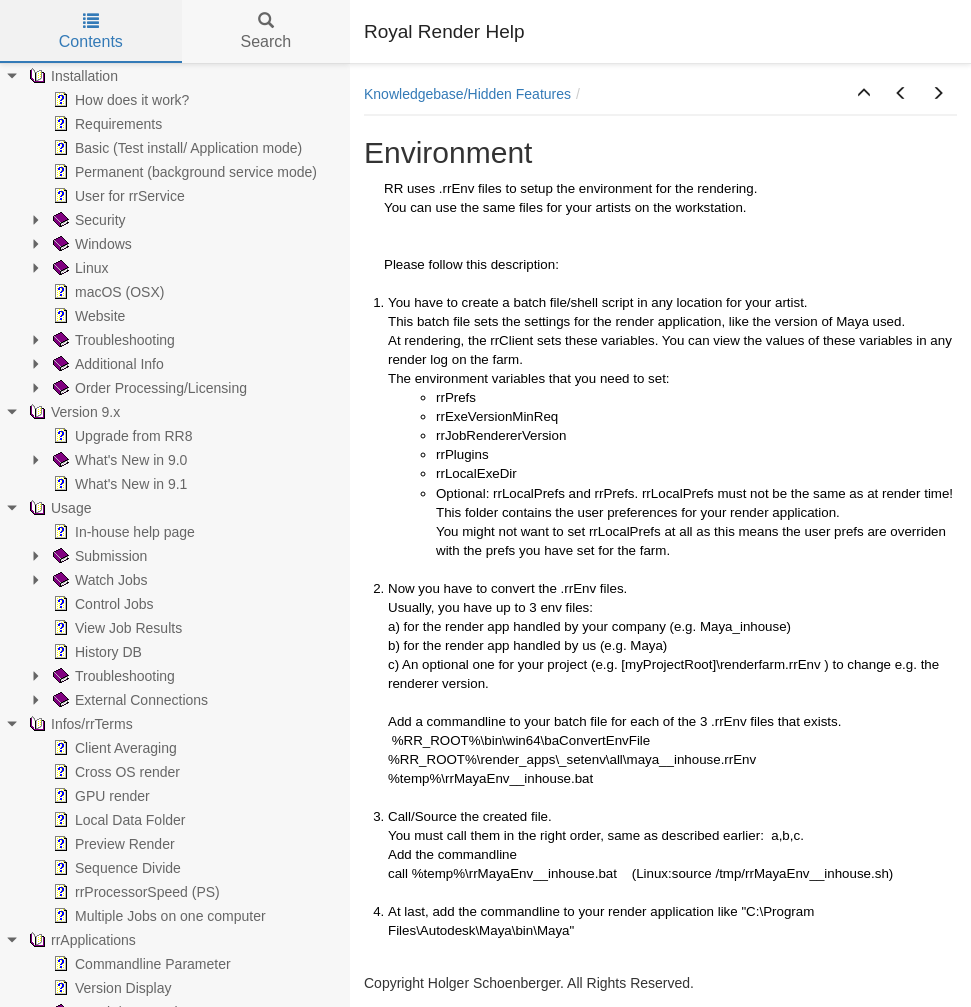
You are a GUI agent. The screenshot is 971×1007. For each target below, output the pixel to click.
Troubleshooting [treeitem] (112, 340)
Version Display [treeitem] (110, 988)
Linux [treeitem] (78, 268)
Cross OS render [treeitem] (114, 772)
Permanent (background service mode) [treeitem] (183, 172)
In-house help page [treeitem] (122, 532)
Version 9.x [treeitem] (72, 412)
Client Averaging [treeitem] (113, 748)
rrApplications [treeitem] (80, 940)
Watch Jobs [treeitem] (98, 580)
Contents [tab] (91, 31)
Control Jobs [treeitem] (101, 604)
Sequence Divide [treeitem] (115, 868)
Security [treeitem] (87, 220)
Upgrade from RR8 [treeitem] (121, 436)
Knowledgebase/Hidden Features (467, 94)
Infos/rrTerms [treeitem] (79, 724)
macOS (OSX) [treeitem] (106, 292)
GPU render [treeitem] (99, 796)
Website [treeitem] (87, 316)
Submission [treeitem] (98, 556)
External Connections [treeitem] (128, 700)
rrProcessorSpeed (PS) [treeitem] (134, 892)
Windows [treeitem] (90, 244)
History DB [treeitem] (95, 652)
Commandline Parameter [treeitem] (140, 964)
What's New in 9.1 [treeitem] (118, 484)
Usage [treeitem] (58, 508)
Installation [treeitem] (71, 76)
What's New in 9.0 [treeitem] (118, 460)
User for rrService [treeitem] (117, 196)
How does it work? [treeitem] (119, 100)
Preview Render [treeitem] (112, 844)
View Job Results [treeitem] (115, 628)
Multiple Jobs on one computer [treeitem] (157, 916)
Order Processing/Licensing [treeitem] (148, 388)
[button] (864, 94)
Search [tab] (265, 31)
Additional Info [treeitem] (106, 364)
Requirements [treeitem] (105, 124)
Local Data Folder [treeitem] (117, 820)
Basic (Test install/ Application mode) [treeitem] (175, 148)
